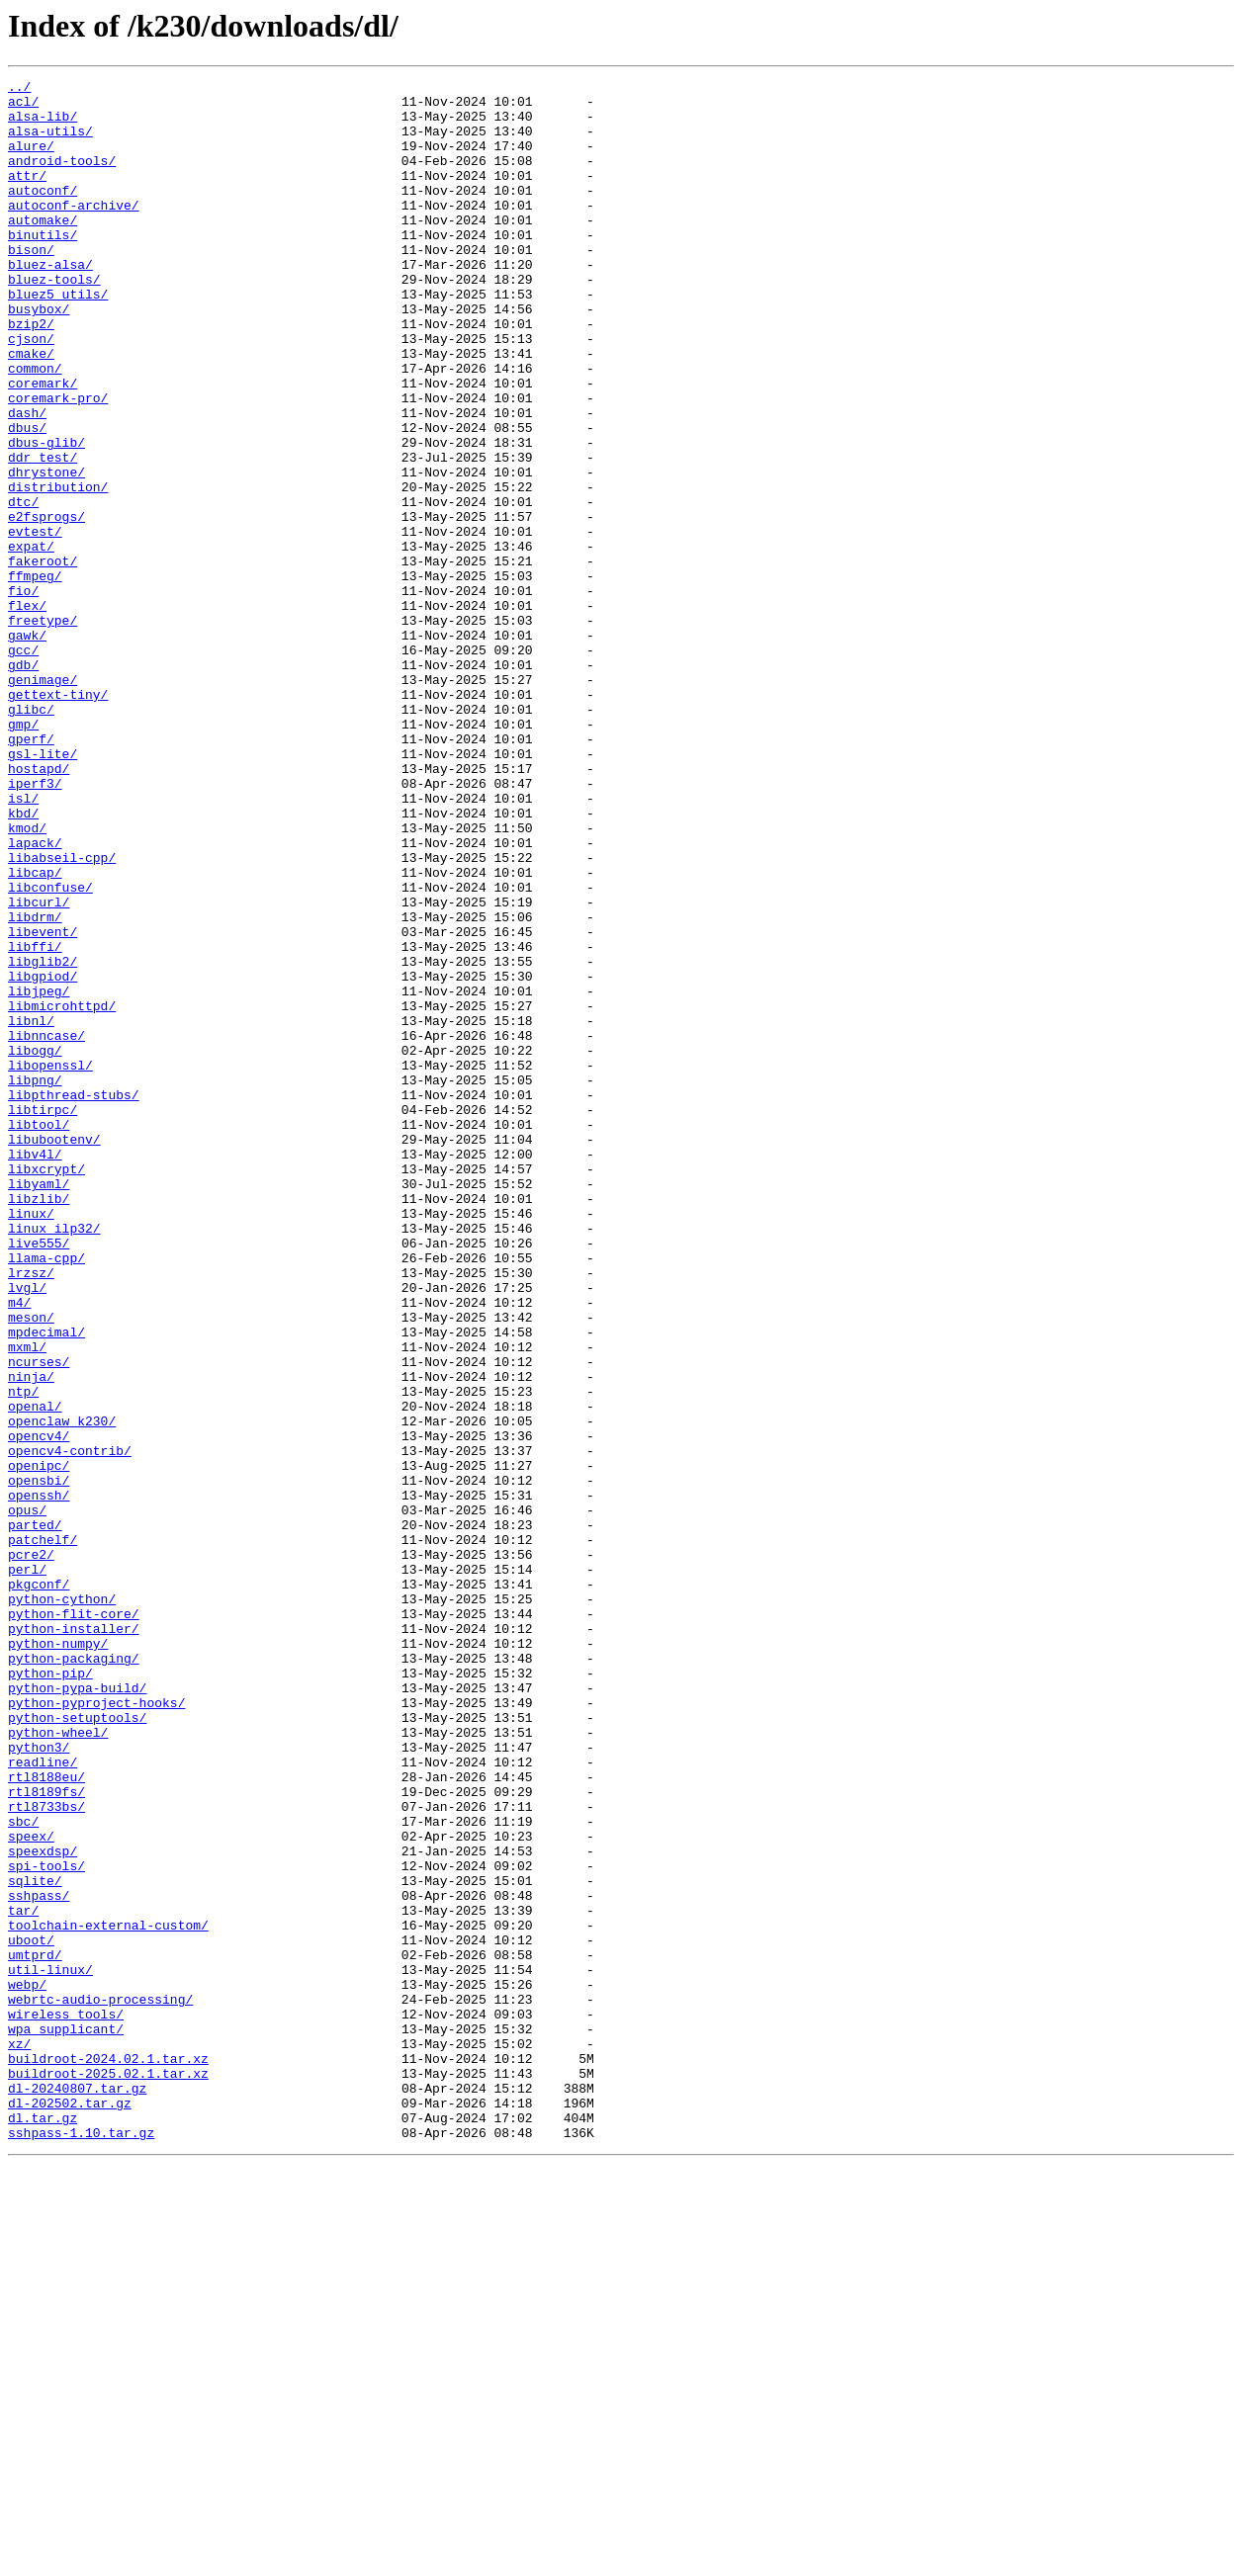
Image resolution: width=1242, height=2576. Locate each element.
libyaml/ (38, 1406)
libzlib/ (38, 1423)
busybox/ (38, 356)
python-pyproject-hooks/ (96, 2028)
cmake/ (31, 409)
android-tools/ (62, 178)
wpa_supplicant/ (66, 2420)
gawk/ (27, 747)
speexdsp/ (42, 2206)
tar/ (23, 2277)
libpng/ (35, 1281)
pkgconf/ (38, 1886)
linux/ (31, 1441)
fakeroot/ (42, 658)
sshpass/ (38, 2260)
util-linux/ (50, 2349)
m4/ (19, 1548)
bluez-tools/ (54, 320)
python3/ (38, 2082)
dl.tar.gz (42, 2526)
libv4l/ (35, 1370)
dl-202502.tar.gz (70, 2509)
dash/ (27, 480)
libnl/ (31, 1210)
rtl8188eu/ (46, 2117)
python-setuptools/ (77, 2046)
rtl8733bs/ (46, 2153)
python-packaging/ (73, 1975)
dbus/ (27, 498)
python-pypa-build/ (77, 2010)
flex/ (27, 712)
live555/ (38, 1477)
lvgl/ (27, 1530)
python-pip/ (50, 1993)
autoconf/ (42, 213)
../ (19, 89)
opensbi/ (38, 1761)
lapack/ (35, 996)
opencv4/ (38, 1708)
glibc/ (31, 836)
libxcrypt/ (46, 1388)
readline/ (42, 2099)
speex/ (31, 2188)
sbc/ (23, 2171)
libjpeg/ (38, 1174)
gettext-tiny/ (58, 818)
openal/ (35, 1672)
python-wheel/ (58, 2064)
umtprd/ (35, 2331)
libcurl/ (38, 1067)
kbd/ (23, 961)
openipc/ (38, 1744)
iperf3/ (35, 925)
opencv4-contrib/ (70, 1726)
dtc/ (23, 587)
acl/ (23, 107)
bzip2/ (31, 374)
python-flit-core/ (73, 1922)
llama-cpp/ (46, 1494)
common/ (35, 427)
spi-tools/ (46, 2224)
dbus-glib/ (46, 516)
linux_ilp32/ (54, 1459)
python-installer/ (73, 1939)
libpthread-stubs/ (73, 1299)
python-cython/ (62, 1904)
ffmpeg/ (35, 676)
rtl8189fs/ (46, 2135)
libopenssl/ (50, 1263)
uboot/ (31, 2313)
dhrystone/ (46, 551)
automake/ (42, 249)
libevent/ (42, 1103)
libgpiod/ (42, 1156)
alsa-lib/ (42, 124)
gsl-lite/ (42, 890)
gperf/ (31, 872)
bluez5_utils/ (58, 338)
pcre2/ (31, 1850)
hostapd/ (38, 907)
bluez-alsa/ (50, 302)
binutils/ (42, 267)
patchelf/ (42, 1833)
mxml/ (27, 1601)
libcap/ (35, 1032)
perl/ (27, 1868)
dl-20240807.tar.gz (77, 2491)
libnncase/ (46, 1228)
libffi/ (35, 1121)
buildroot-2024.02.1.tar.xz (108, 2455)
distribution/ (58, 569)
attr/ (27, 196)
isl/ (23, 943)
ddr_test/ (42, 534)
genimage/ (42, 801)
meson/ (31, 1566)
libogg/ (35, 1245)
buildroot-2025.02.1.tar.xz (108, 2473)
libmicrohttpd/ (62, 1192)
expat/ (31, 640)
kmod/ (27, 978)
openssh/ (38, 1779)
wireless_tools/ (66, 2402)
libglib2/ (42, 1139)
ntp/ (23, 1655)
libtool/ (38, 1334)
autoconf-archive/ (73, 231)
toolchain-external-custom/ (108, 2295)
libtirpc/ (42, 1317)
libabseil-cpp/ (62, 1014)
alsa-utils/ (50, 142)
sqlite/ (35, 2242)
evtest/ (35, 623)
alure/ (31, 160)
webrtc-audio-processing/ (100, 2384)
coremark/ (42, 445)
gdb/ (23, 783)
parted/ (35, 1815)
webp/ (27, 2366)
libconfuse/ (50, 1050)
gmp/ (23, 854)
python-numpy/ (58, 1957)
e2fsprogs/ (46, 605)
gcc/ (23, 765)
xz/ (19, 2438)
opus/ (27, 1797)
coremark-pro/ (58, 463)
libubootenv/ (54, 1352)
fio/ (23, 694)
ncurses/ (38, 1619)
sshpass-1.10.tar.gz (81, 2544)
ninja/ (31, 1637)
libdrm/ (35, 1085)
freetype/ (42, 729)
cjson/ (31, 391)
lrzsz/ (31, 1512)
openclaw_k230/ (62, 1690)
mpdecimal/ (46, 1583)
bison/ (31, 285)
